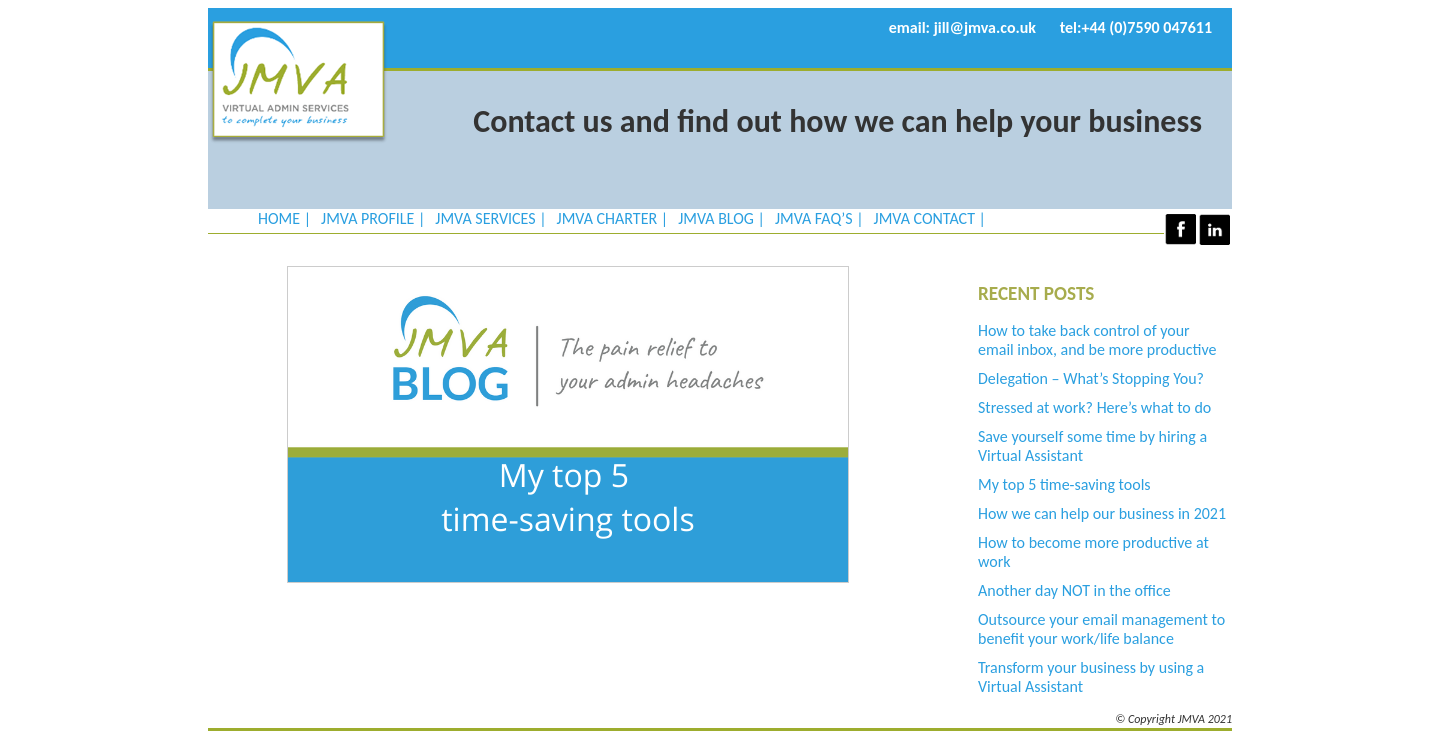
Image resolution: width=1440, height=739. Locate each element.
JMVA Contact (924, 218)
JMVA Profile (367, 218)
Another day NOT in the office (1074, 590)
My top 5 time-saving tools (1064, 484)
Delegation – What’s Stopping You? (1091, 378)
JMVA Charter (607, 218)
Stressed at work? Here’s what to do (1094, 407)
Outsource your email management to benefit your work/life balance (1101, 629)
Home (279, 218)
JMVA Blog (716, 218)
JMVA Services (485, 218)
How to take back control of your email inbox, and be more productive (1097, 340)
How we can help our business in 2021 (1102, 513)
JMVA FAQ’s (814, 218)
